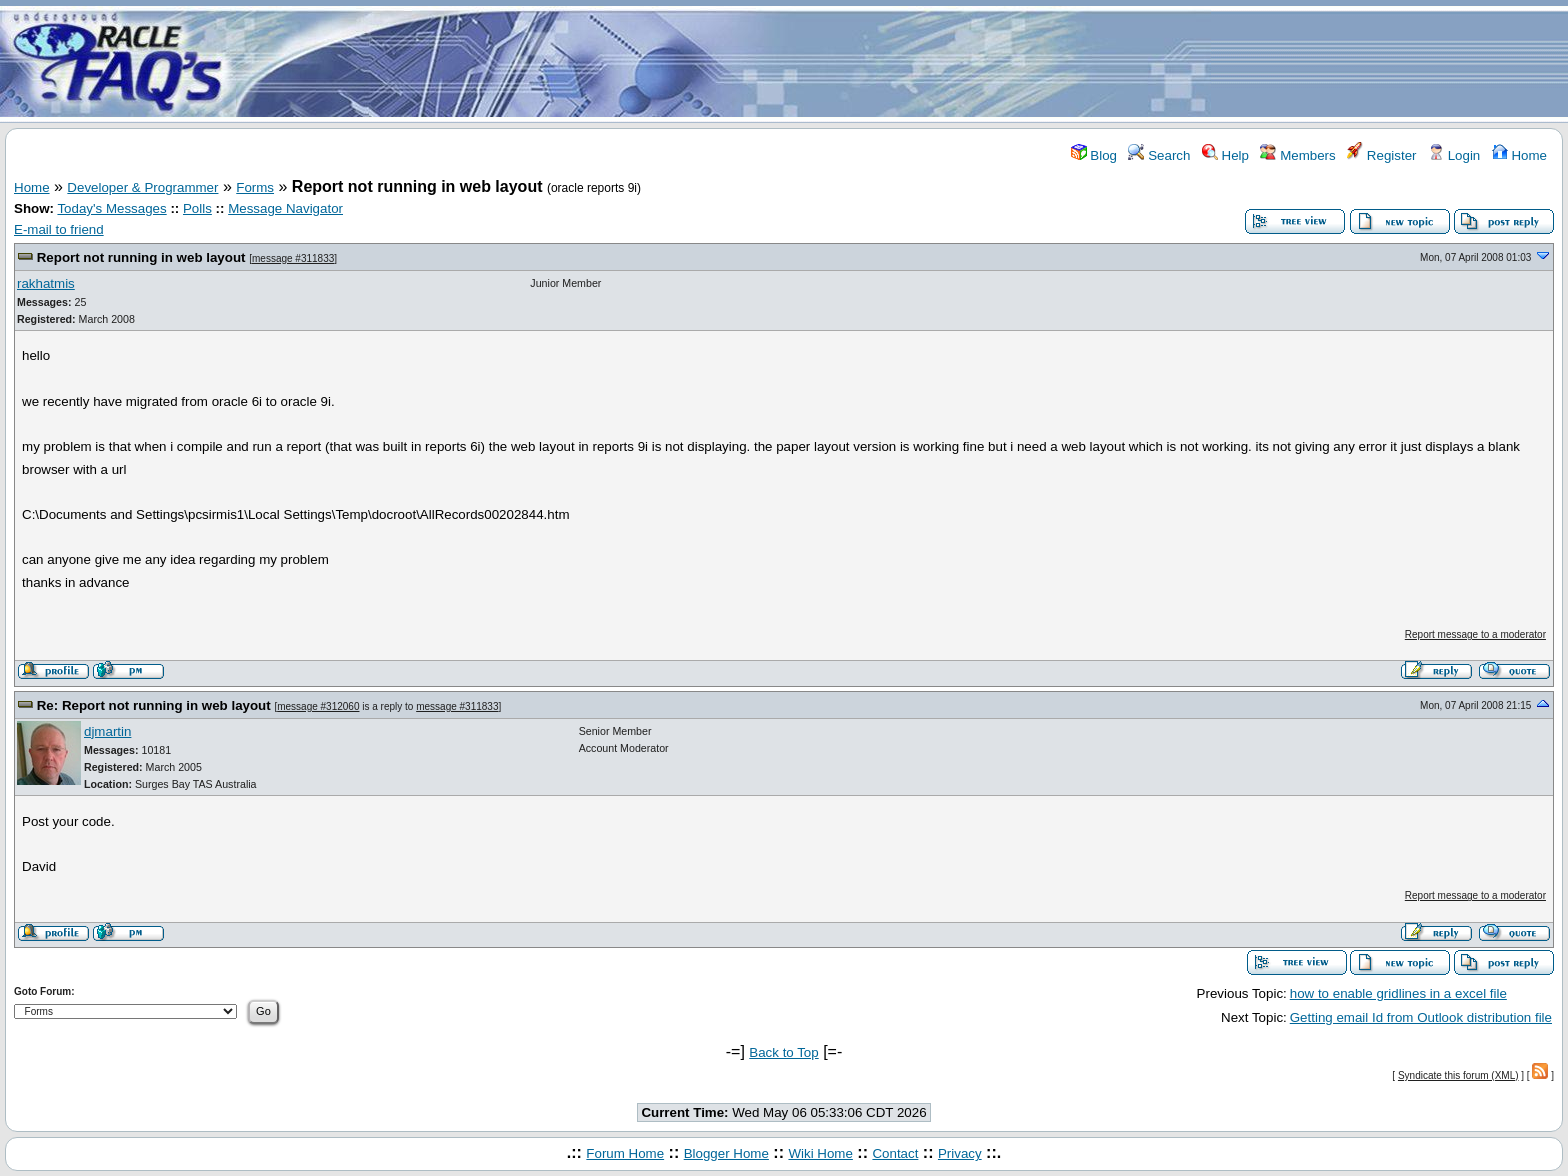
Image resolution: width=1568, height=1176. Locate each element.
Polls (197, 208)
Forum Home (625, 1153)
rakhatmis (46, 283)
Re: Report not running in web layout (154, 705)
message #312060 (318, 706)
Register (1381, 155)
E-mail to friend (59, 229)
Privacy (960, 1153)
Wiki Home (820, 1153)
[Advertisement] (902, 63)
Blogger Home (726, 1153)
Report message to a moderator (1475, 634)
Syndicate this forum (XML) (1458, 1075)
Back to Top (783, 1052)
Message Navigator (285, 208)
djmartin (107, 731)
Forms (255, 187)
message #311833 (293, 258)
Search (1159, 155)
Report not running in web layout (141, 257)
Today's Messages (111, 208)
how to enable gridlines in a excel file (1398, 993)
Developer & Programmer (142, 187)
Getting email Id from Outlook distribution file (1421, 1017)
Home (1519, 155)
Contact (895, 1153)
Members (1297, 155)
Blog (1094, 155)
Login (1454, 155)
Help (1225, 155)
